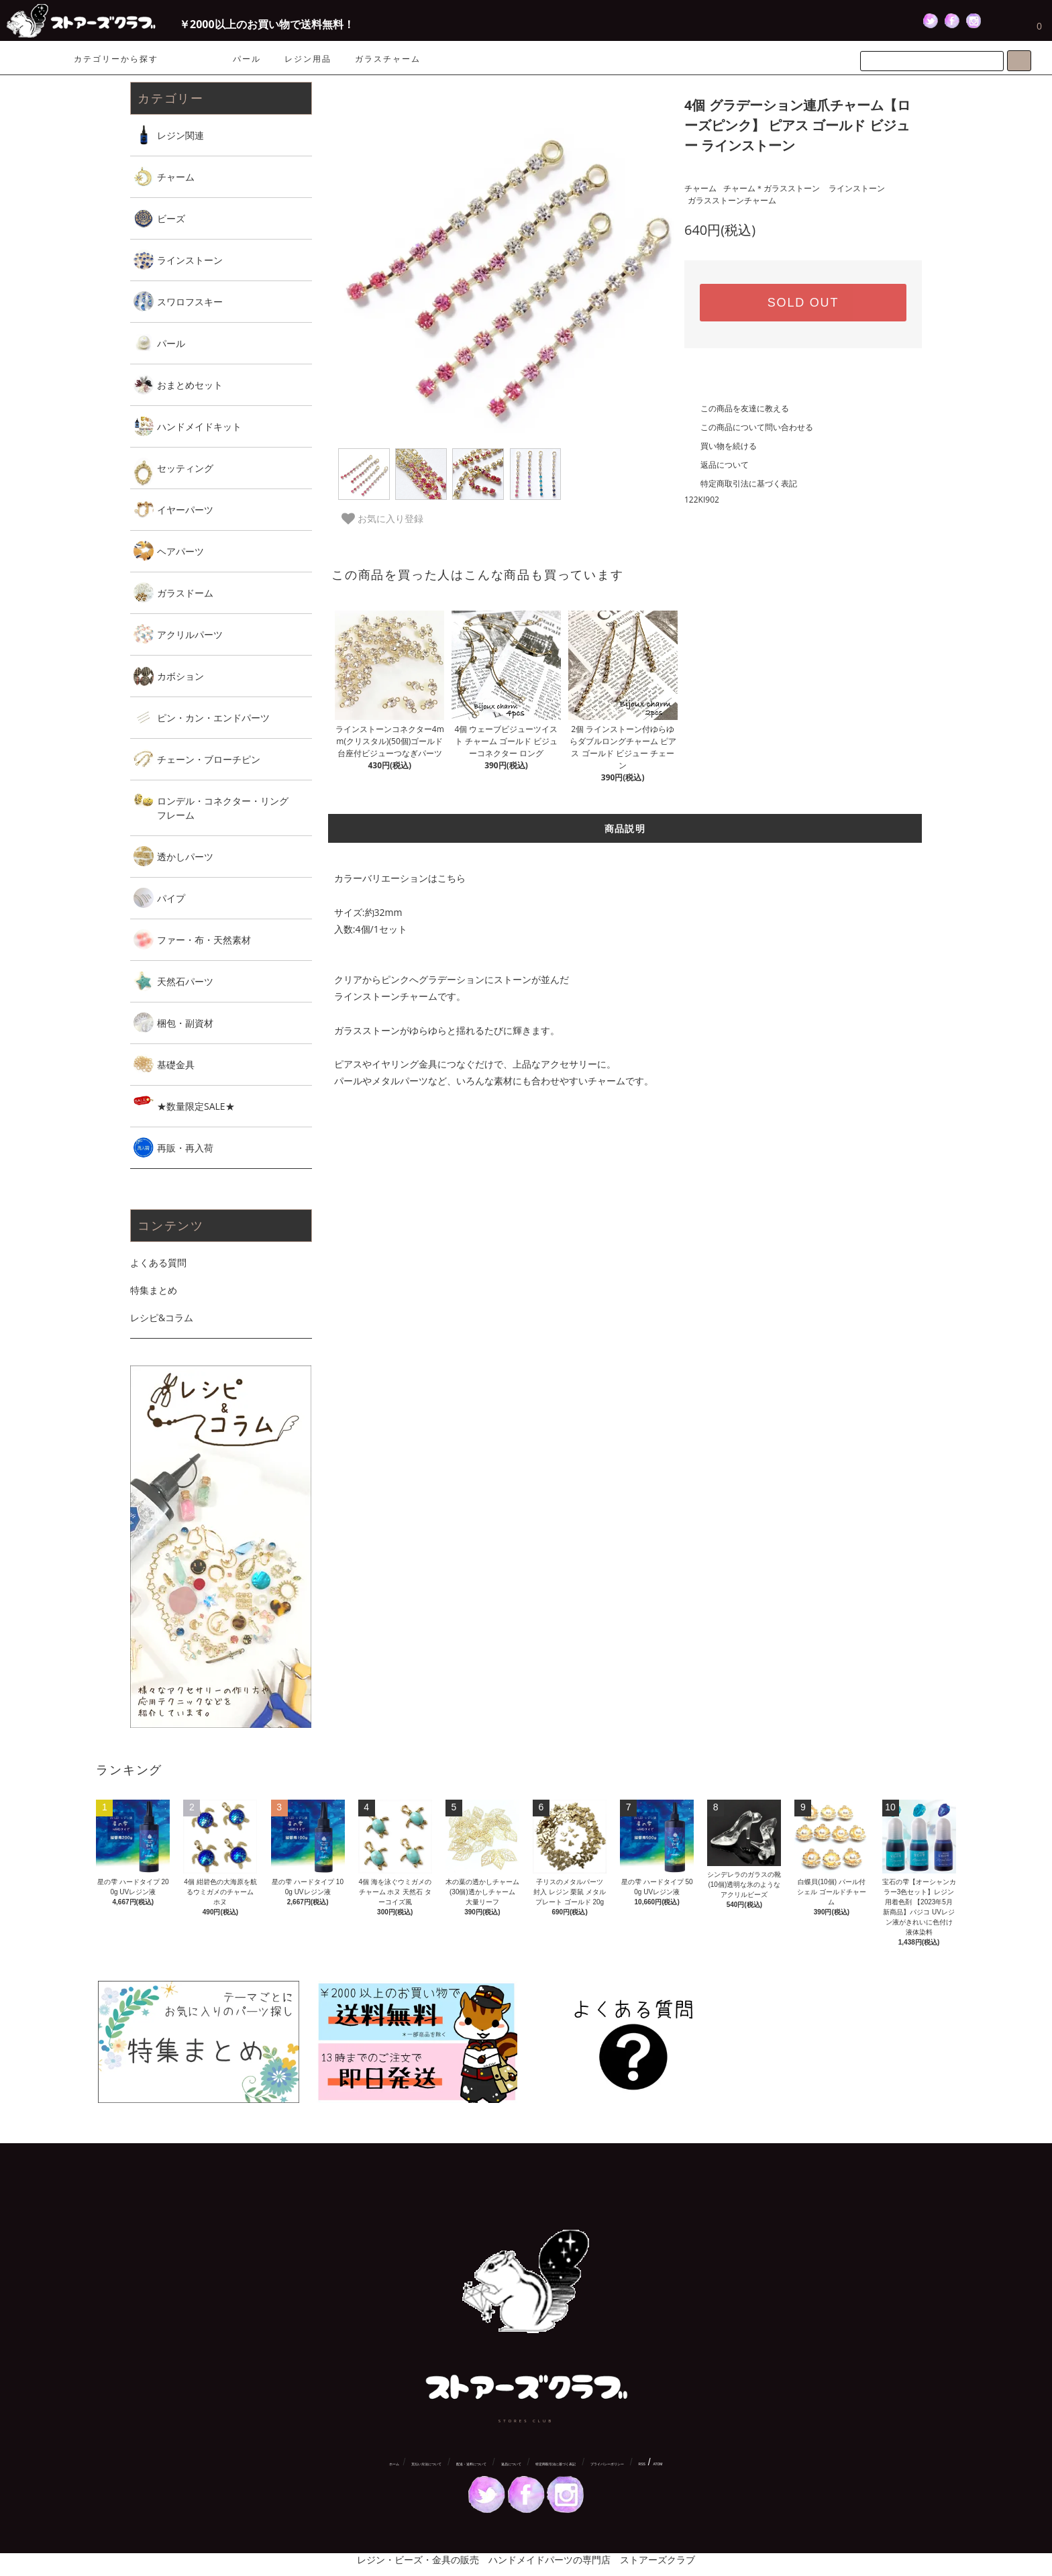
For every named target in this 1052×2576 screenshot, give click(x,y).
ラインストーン (857, 188)
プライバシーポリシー (607, 2464)
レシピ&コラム (161, 1317)
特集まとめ (153, 1290)
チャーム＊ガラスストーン (771, 188)
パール (247, 58)
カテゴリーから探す (108, 58)
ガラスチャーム (388, 58)
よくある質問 (158, 1262)
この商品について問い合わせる (748, 427)
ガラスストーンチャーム (732, 200)
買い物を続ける (720, 446)
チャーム (700, 188)
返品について (716, 464)
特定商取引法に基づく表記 (740, 483)
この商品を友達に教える (736, 408)
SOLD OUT (803, 302)
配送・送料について (471, 2464)
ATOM (658, 2464)
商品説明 (625, 828)
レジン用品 (307, 58)
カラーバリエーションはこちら (400, 878)
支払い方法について (426, 2464)
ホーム (394, 2464)
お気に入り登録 (382, 518)
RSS (642, 2464)
